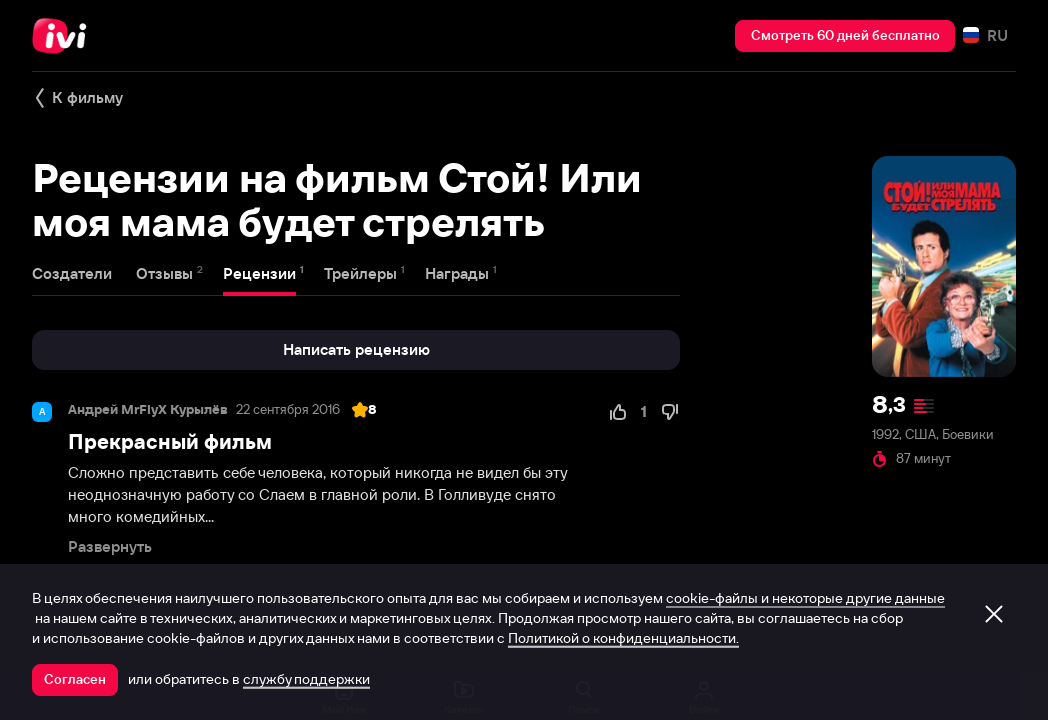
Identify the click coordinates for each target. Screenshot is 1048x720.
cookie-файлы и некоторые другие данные (805, 598)
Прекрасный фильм (170, 441)
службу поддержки (306, 679)
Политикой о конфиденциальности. (623, 638)
